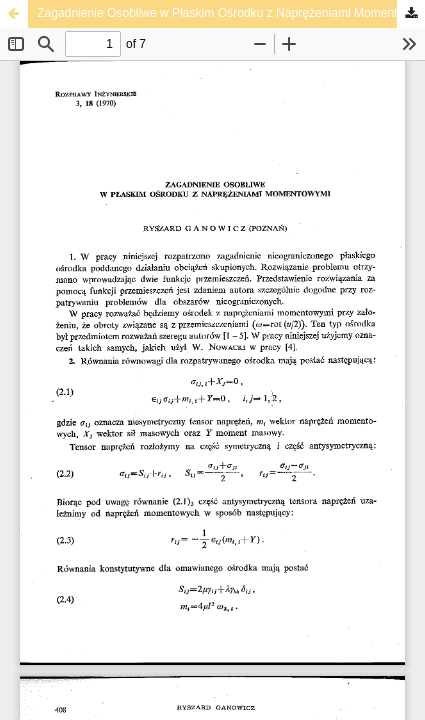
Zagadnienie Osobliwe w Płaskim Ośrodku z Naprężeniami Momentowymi (231, 13)
